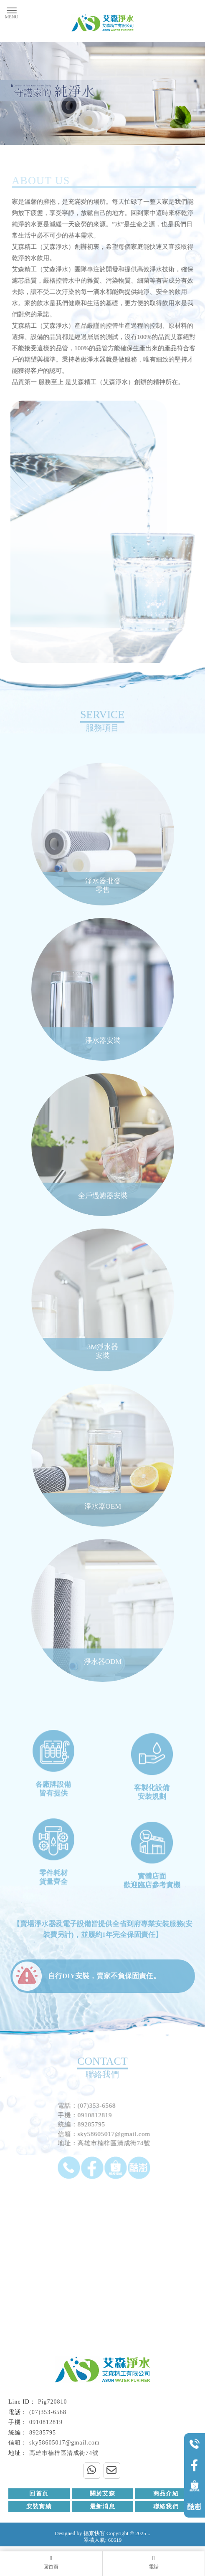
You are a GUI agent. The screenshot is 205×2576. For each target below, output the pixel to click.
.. (148, 2533)
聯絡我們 (166, 2507)
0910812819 (46, 2422)
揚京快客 (94, 2533)
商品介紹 (166, 2494)
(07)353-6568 (47, 2412)
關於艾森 (103, 2494)
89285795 (42, 2432)
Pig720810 (52, 2402)
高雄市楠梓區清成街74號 (64, 2453)
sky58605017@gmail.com (64, 2443)
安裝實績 (39, 2507)
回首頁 (38, 2494)
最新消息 (103, 2507)
